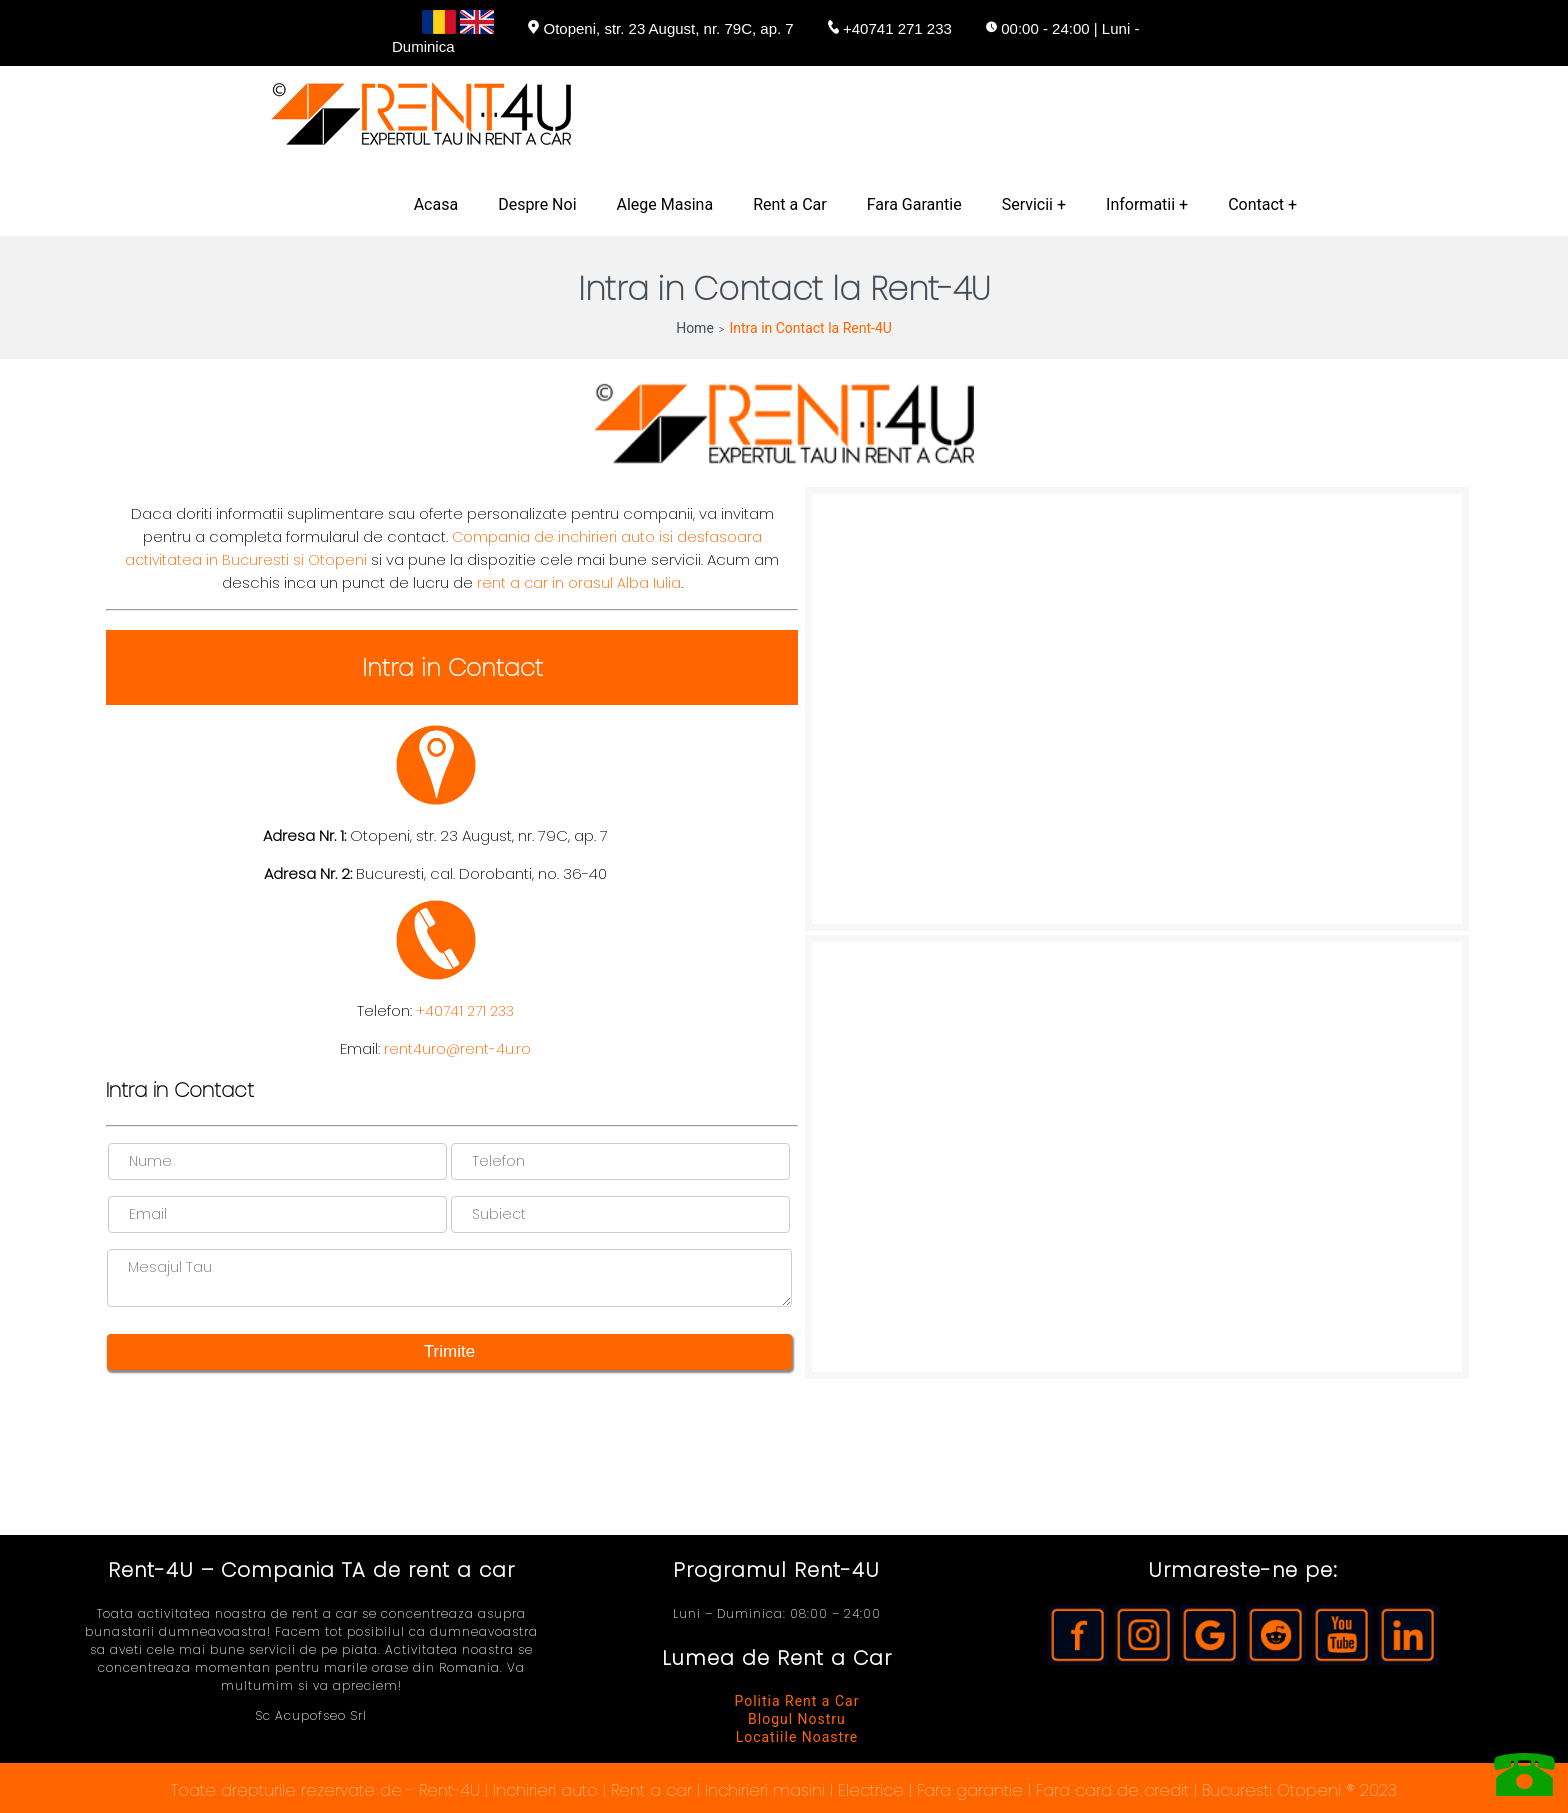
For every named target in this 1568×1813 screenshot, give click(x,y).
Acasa (436, 204)
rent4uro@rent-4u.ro (457, 1049)
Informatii (1140, 204)
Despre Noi (537, 204)
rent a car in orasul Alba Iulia (579, 583)
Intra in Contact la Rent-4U (810, 328)
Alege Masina (665, 204)
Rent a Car (790, 204)
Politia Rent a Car (796, 1701)
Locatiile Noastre (797, 1737)
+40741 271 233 (465, 1011)
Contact (1256, 204)
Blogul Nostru (797, 1719)
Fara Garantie (914, 204)
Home (695, 328)
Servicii (1027, 204)
